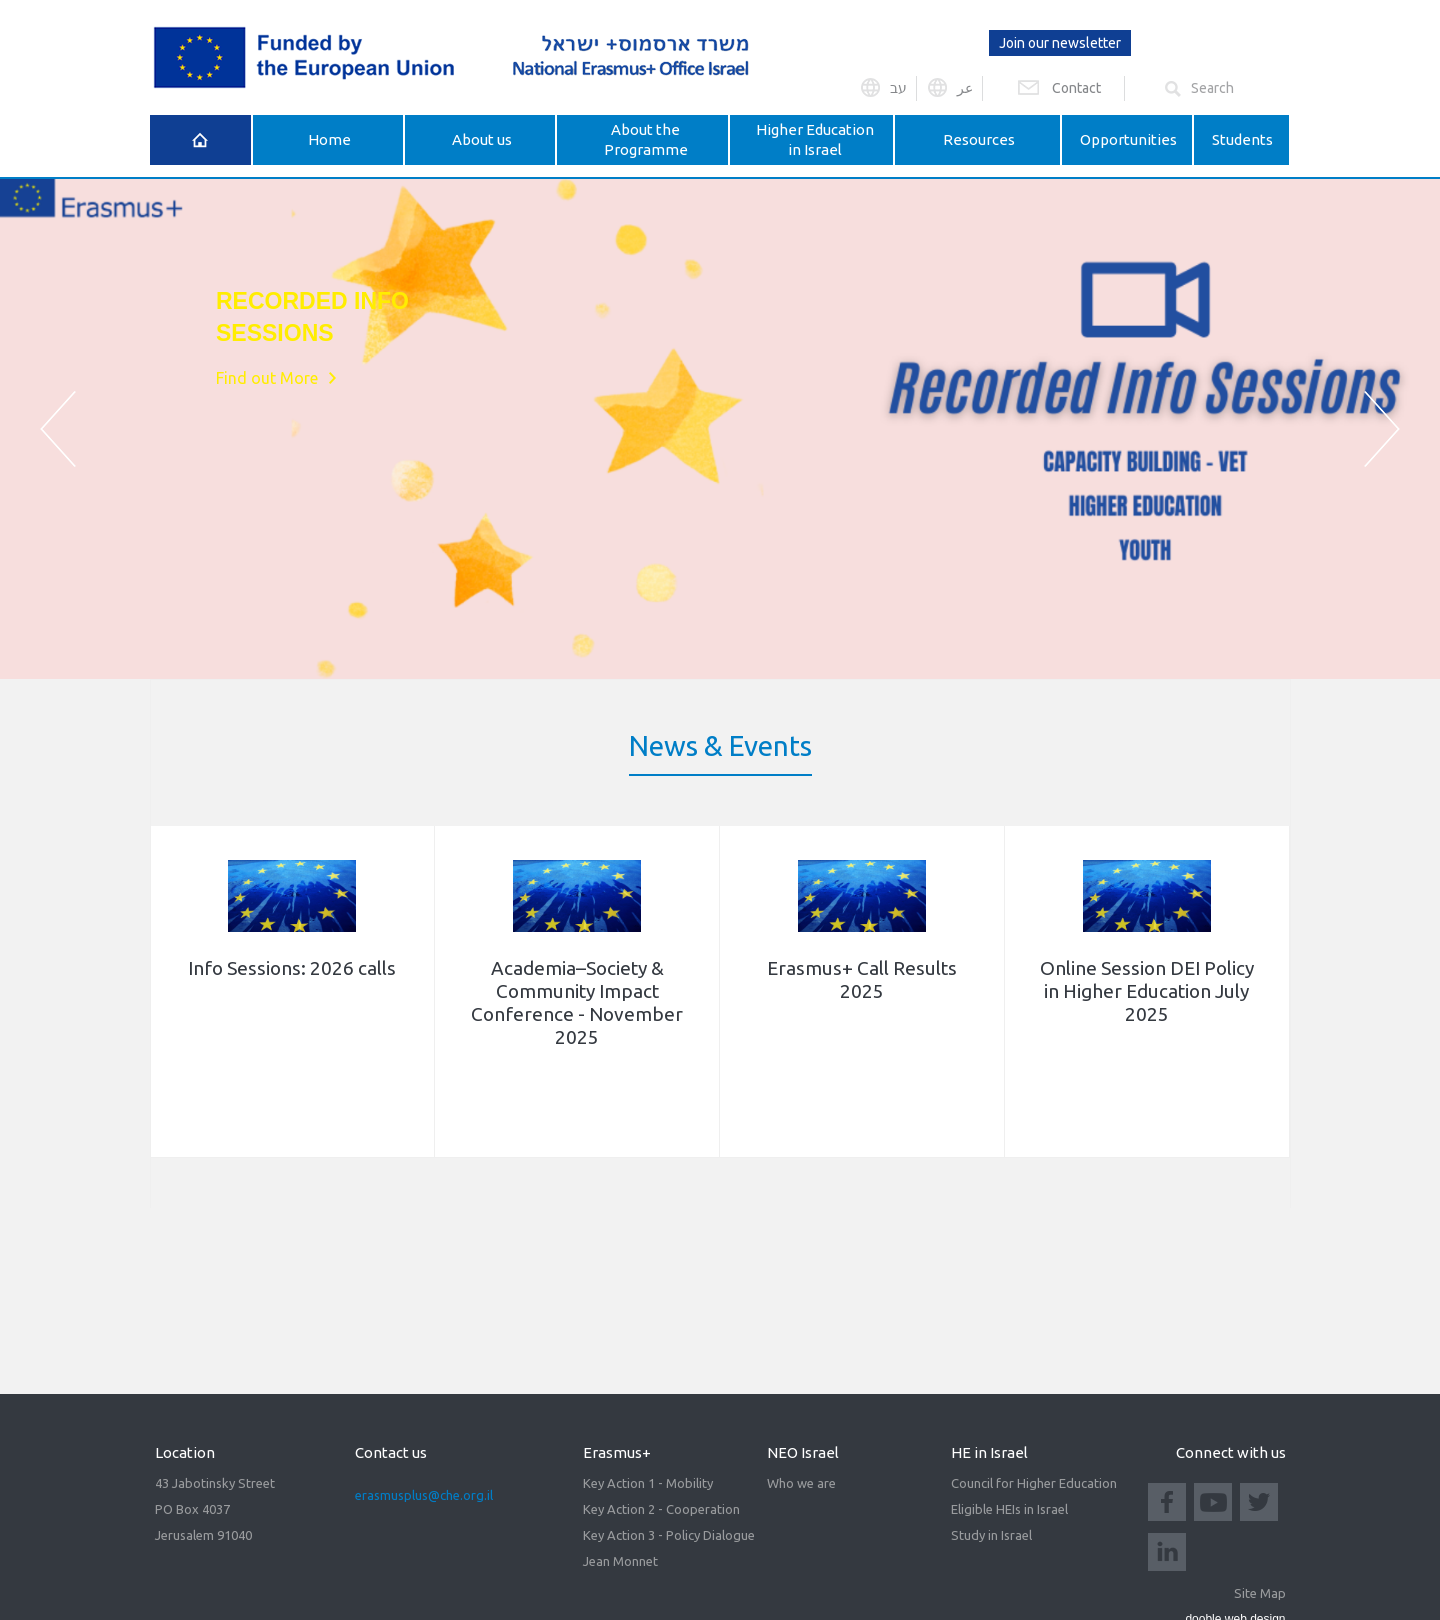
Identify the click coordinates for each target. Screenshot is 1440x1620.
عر (965, 88)
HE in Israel (989, 1452)
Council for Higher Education (1034, 1483)
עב (898, 88)
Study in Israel (991, 1535)
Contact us (391, 1452)
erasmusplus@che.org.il (424, 1495)
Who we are (801, 1483)
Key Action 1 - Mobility (648, 1483)
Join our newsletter (1060, 43)
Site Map (1260, 1593)
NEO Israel (803, 1452)
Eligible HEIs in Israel (1009, 1509)
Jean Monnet (620, 1561)
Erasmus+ (617, 1452)
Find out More (267, 395)
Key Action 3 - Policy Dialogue (669, 1535)
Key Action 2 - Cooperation (661, 1509)
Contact (1076, 88)
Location (185, 1452)
